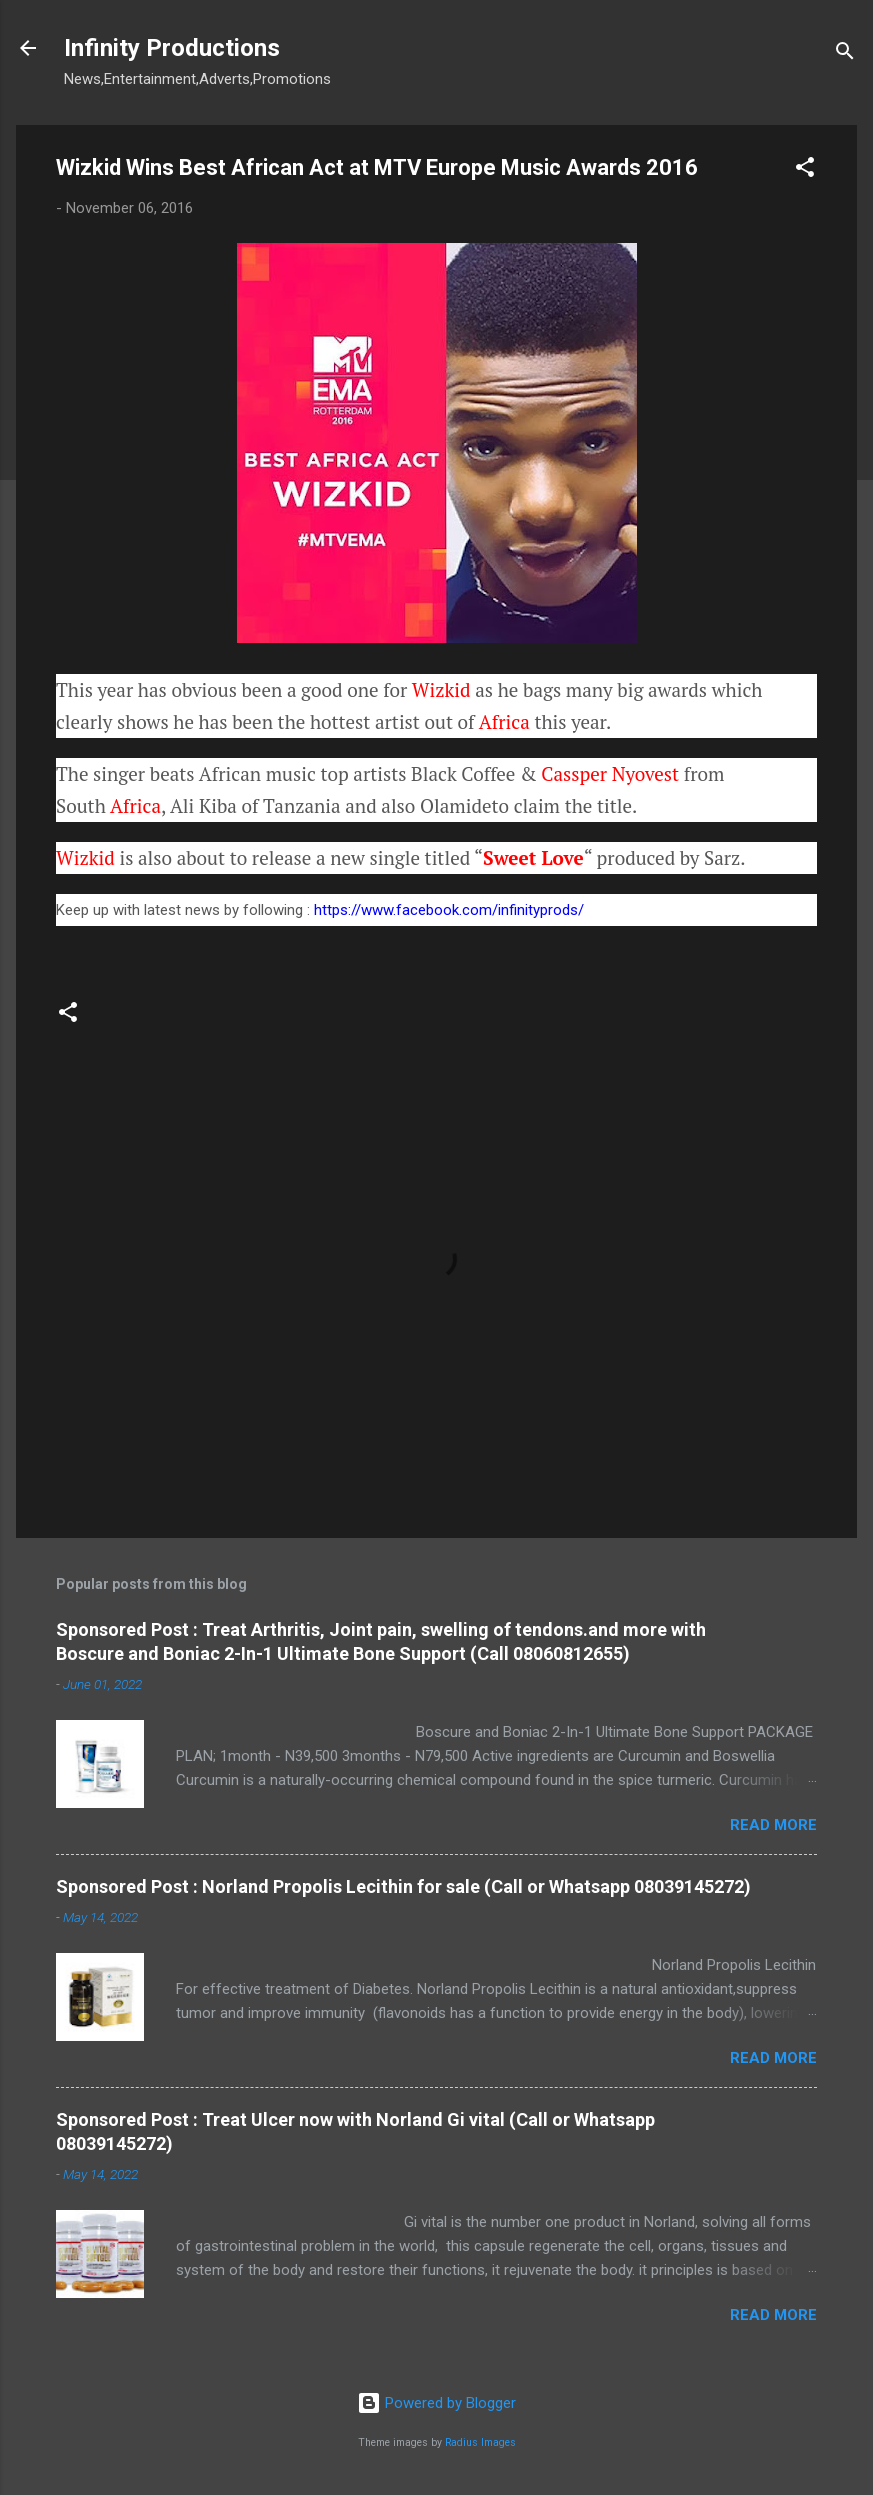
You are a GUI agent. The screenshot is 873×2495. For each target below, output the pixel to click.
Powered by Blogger (436, 2403)
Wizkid (441, 689)
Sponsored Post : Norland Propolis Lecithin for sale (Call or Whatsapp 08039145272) (403, 1886)
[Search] (845, 54)
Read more (773, 1825)
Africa (504, 721)
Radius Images (480, 2442)
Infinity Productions (172, 48)
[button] (805, 170)
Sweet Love (533, 857)
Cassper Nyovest (610, 773)
